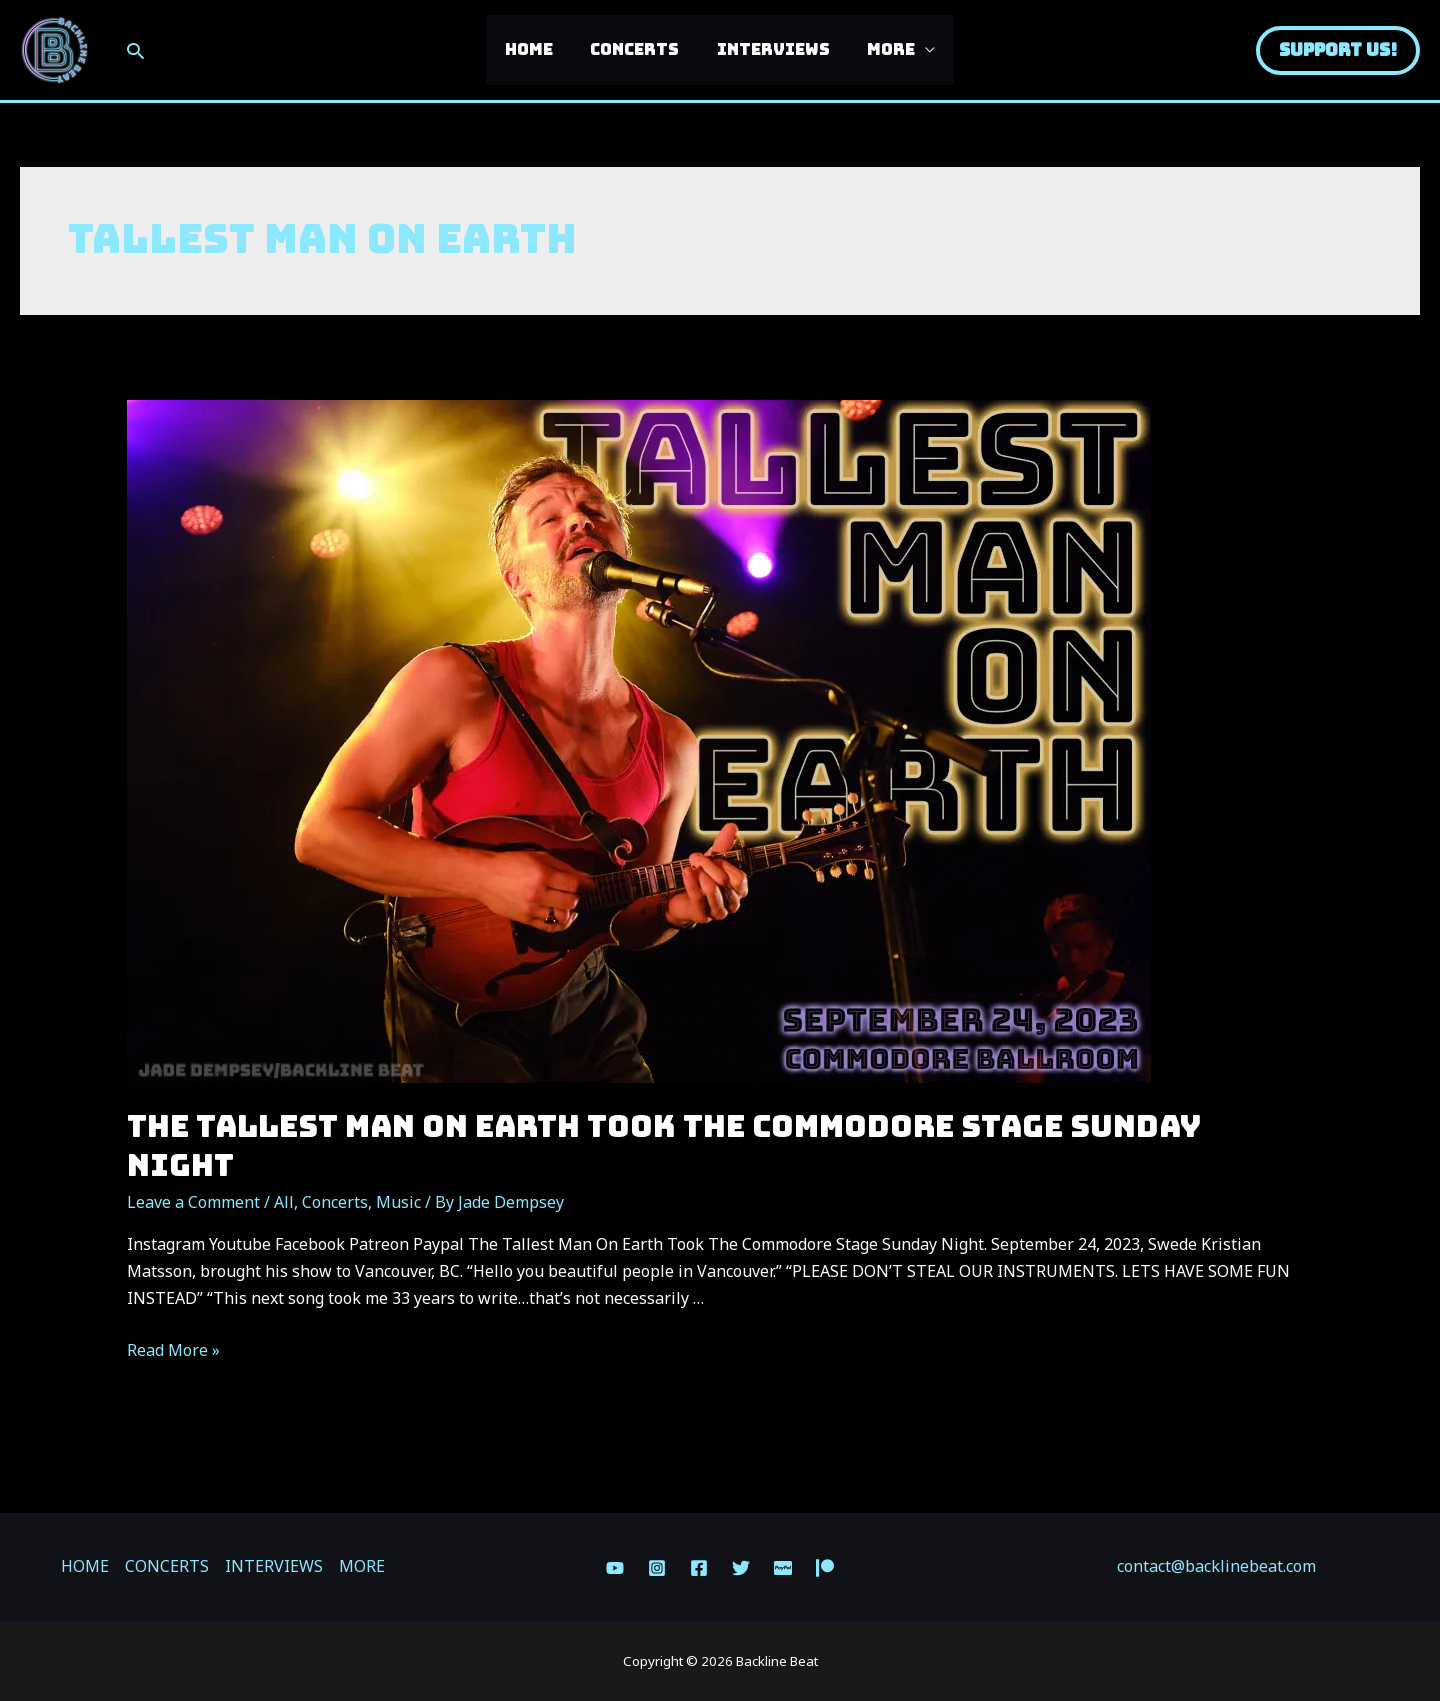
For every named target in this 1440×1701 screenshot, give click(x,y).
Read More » (173, 1350)
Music (398, 1202)
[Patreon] (825, 1568)
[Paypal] (783, 1568)
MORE (883, 49)
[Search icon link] (135, 50)
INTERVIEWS (770, 49)
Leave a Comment (193, 1202)
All (284, 1202)
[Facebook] (699, 1568)
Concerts (335, 1202)
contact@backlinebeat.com (1216, 1566)
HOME (537, 49)
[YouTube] (615, 1568)
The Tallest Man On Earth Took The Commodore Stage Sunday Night (664, 1145)
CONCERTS (637, 49)
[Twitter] (741, 1568)
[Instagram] (657, 1568)
